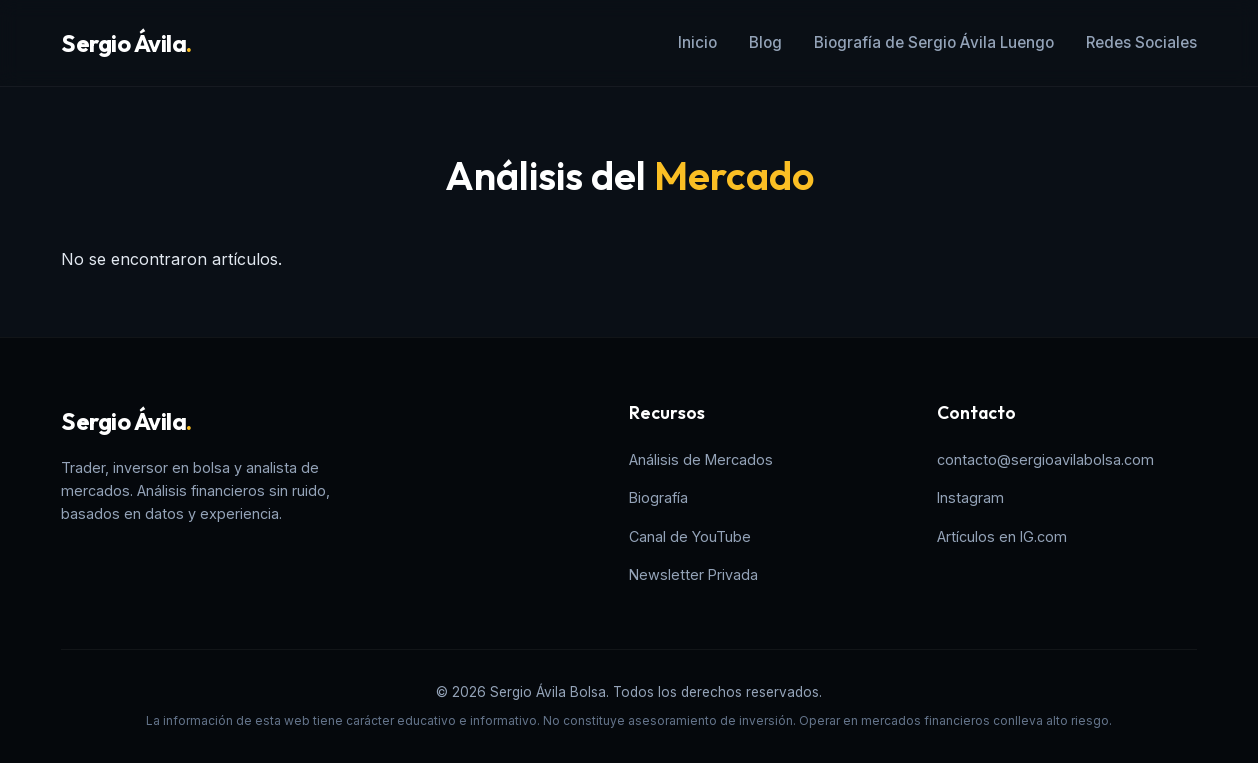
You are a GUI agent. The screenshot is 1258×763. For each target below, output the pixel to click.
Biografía (658, 497)
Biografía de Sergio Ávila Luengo (934, 42)
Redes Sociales (1141, 42)
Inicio (697, 42)
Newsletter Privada (693, 574)
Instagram (970, 497)
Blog (765, 42)
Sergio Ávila (126, 43)
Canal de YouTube (690, 536)
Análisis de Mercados (701, 459)
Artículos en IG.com (1002, 536)
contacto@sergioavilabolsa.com (1045, 459)
